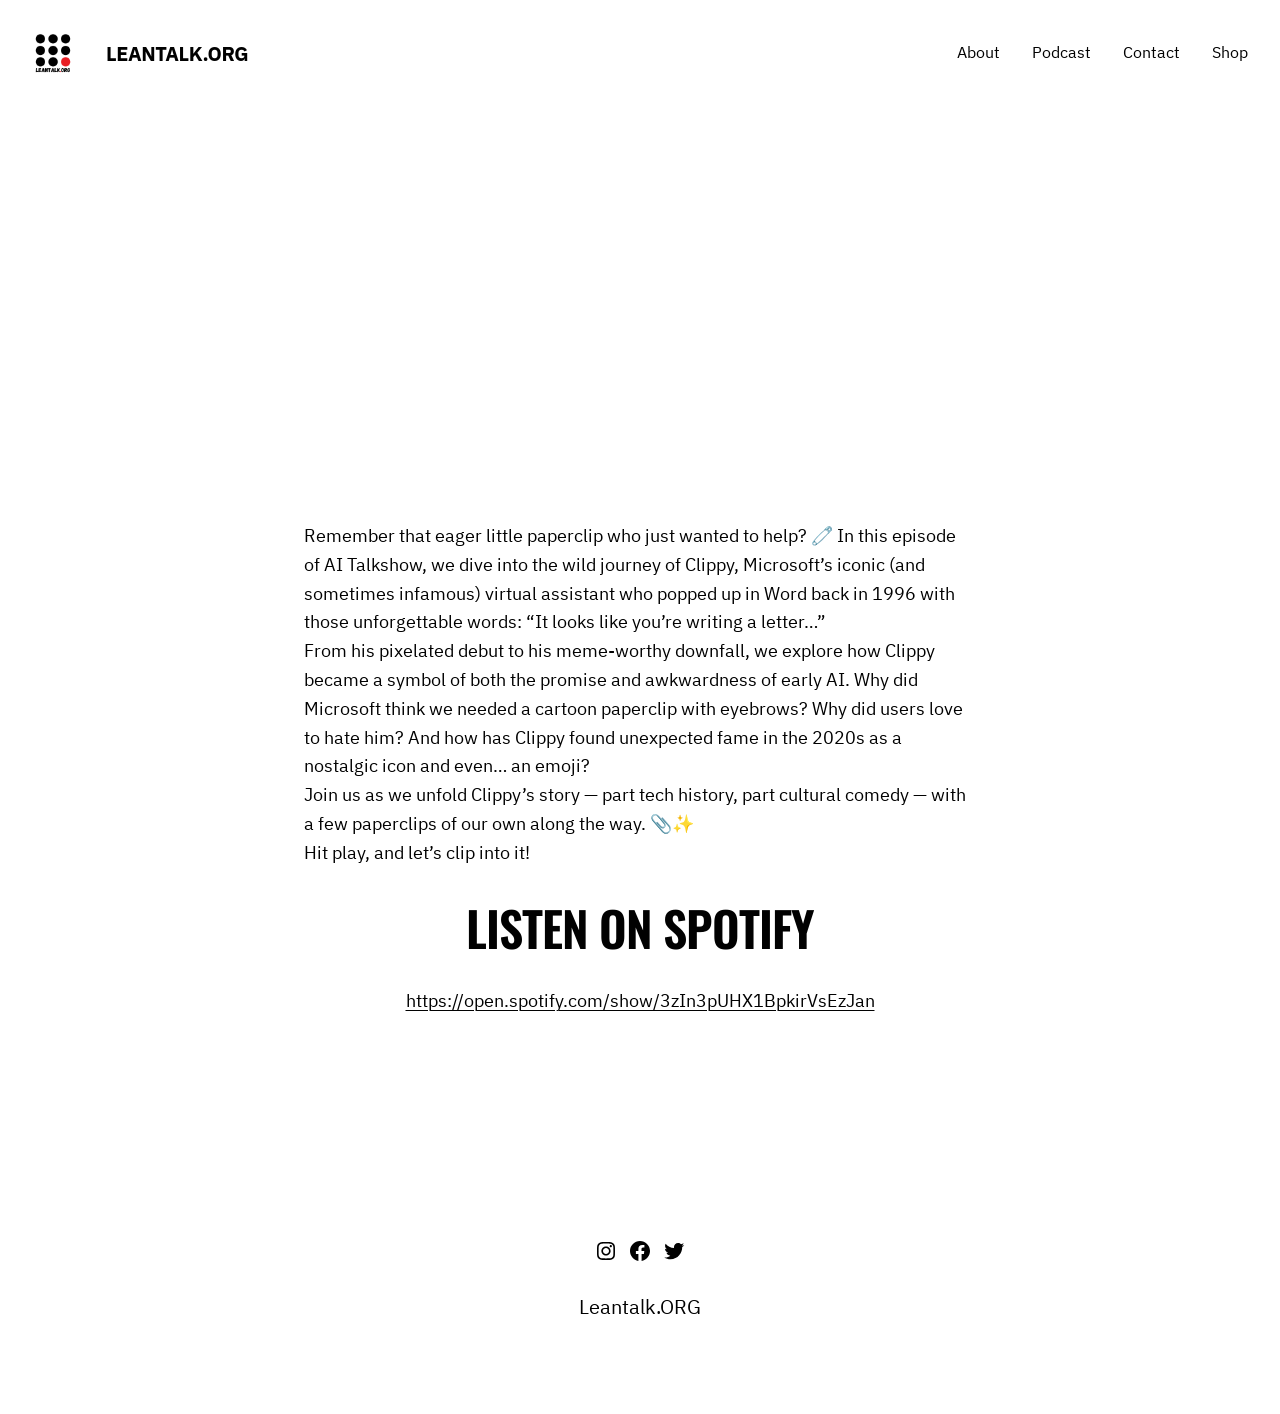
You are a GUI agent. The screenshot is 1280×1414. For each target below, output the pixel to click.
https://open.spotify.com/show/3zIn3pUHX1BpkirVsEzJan (640, 1000)
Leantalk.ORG (177, 53)
